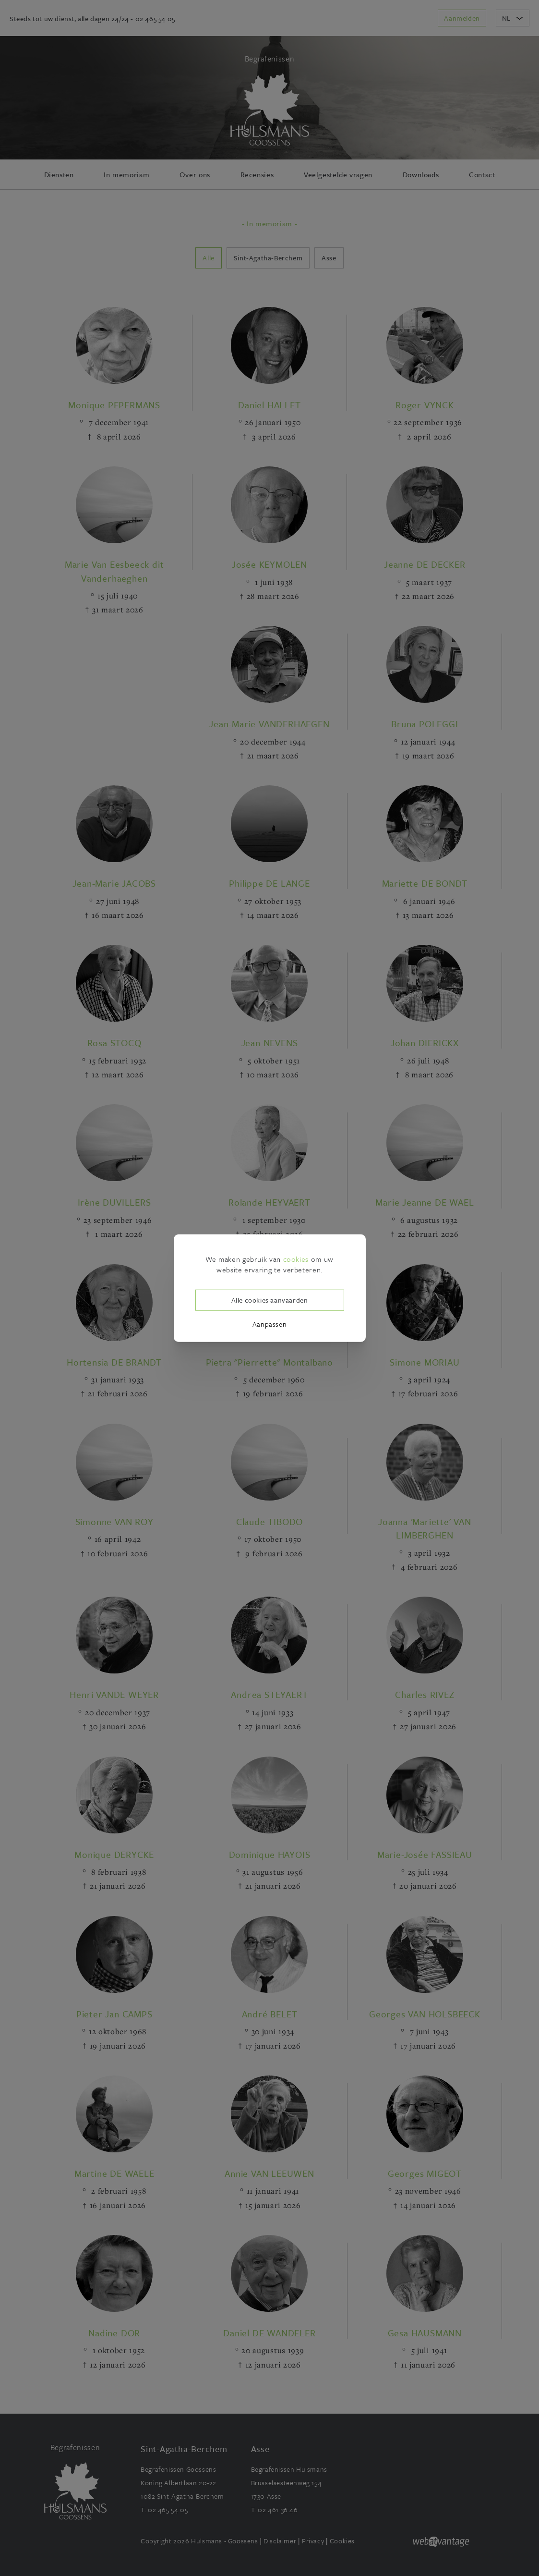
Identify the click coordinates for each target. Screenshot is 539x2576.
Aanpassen (269, 1324)
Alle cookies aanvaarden (269, 1300)
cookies (296, 1258)
